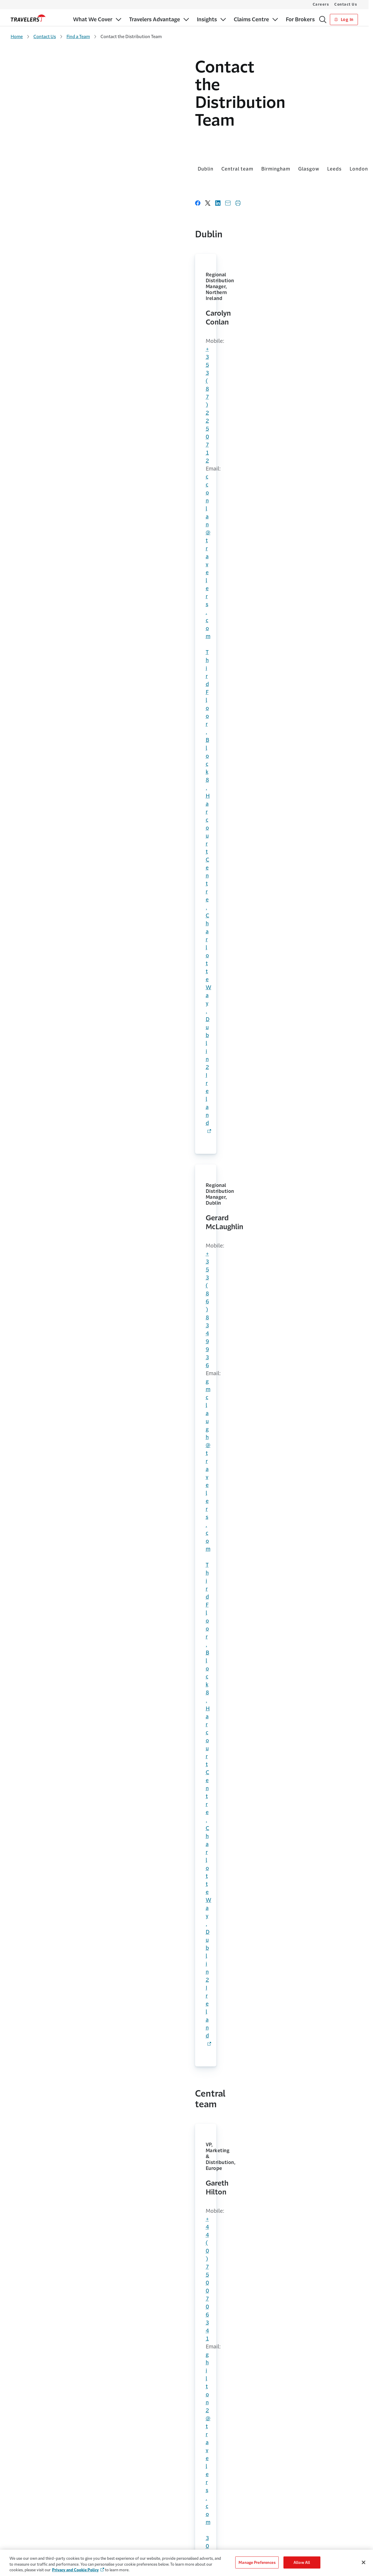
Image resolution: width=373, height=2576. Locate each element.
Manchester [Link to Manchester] (206, 135)
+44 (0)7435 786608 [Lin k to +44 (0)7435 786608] (67, 1106)
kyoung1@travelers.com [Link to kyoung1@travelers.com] (67, 578)
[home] (28, 18)
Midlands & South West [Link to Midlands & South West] (257, 135)
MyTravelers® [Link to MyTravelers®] (206, 2503)
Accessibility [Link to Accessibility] (280, 2491)
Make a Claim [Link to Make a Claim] (206, 2514)
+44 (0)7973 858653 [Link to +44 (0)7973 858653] (71, 1276)
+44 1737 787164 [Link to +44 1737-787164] (63, 819)
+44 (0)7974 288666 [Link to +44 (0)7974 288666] (67, 1761)
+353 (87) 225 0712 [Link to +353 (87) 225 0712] (66, 281)
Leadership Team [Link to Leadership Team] (114, 2526)
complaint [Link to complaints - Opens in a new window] (61, 2149)
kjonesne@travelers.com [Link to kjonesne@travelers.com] (68, 1114)
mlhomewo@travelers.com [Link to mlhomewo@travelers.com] (309, 698)
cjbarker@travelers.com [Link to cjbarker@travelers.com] (186, 579)
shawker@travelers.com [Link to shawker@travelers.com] (67, 1931)
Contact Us (345, 4)
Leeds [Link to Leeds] (150, 135)
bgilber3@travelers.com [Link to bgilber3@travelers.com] (305, 459)
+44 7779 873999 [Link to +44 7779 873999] (182, 818)
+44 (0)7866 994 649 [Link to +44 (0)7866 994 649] (68, 1599)
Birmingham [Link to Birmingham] (91, 135)
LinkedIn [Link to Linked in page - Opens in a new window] (105, 2344)
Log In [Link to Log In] (343, 19)
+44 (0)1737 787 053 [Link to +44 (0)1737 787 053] (71, 699)
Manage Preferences (257, 2562)
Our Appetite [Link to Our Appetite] (23, 2526)
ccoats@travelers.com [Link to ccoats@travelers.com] (65, 1284)
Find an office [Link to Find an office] (95, 2074)
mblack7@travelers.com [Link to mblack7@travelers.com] (186, 1278)
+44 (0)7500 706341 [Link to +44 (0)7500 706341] (67, 445)
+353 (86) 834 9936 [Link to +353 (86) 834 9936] (185, 281)
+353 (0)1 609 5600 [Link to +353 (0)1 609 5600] (45, 2234)
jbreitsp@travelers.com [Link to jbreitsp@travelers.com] (66, 1607)
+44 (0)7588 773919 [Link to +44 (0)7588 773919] (67, 570)
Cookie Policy (281, 2514)
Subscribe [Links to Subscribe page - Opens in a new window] (336, 2335)
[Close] (363, 2562)
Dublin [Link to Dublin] (21, 135)
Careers (321, 4)
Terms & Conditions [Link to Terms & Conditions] (286, 2537)
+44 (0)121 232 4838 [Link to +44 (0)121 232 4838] (71, 1099)
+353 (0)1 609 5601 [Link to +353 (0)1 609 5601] (233, 2215)
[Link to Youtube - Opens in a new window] (356, 2445)
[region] (186, 2563)
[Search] (322, 19)
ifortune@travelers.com (66, 1446)
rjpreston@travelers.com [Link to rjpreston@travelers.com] (68, 827)
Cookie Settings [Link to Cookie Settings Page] (283, 2503)
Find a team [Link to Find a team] (273, 2074)
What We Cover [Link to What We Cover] (25, 2491)
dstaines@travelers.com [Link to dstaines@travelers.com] (67, 707)
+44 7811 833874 (63, 1438)
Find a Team (78, 36)
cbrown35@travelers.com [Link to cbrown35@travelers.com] (307, 818)
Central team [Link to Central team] (53, 135)
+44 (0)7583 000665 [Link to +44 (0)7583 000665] (186, 571)
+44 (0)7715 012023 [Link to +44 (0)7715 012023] (306, 451)
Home (17, 36)
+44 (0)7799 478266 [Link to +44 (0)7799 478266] (186, 445)
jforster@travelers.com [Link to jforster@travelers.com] (185, 453)
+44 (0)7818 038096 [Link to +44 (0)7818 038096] (186, 699)
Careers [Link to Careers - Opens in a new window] (109, 2514)
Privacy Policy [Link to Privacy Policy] (281, 2526)
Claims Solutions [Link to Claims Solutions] (26, 2537)
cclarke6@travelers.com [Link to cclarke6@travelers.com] (186, 826)
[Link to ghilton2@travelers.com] (67, 453)
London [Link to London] (174, 135)
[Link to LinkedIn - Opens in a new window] (346, 2445)
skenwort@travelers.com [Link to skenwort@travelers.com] (68, 1769)
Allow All (301, 2562)
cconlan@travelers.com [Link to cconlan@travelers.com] (66, 289)
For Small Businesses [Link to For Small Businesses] (30, 2503)
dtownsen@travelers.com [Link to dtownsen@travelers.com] (188, 707)
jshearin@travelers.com (65, 945)
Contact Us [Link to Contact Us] (204, 2491)
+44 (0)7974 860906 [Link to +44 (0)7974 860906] (186, 1270)
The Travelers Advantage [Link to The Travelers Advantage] (121, 2491)
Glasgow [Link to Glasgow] (124, 135)
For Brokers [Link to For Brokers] (21, 2514)
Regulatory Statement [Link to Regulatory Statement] (289, 2549)
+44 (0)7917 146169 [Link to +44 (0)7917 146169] (306, 571)
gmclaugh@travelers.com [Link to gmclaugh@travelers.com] (188, 289)
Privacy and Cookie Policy (75, 2570)
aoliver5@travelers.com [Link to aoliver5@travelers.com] (186, 1599)
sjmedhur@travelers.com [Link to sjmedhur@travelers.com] (307, 579)
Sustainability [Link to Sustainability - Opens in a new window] (115, 2537)
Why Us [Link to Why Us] (106, 2503)
